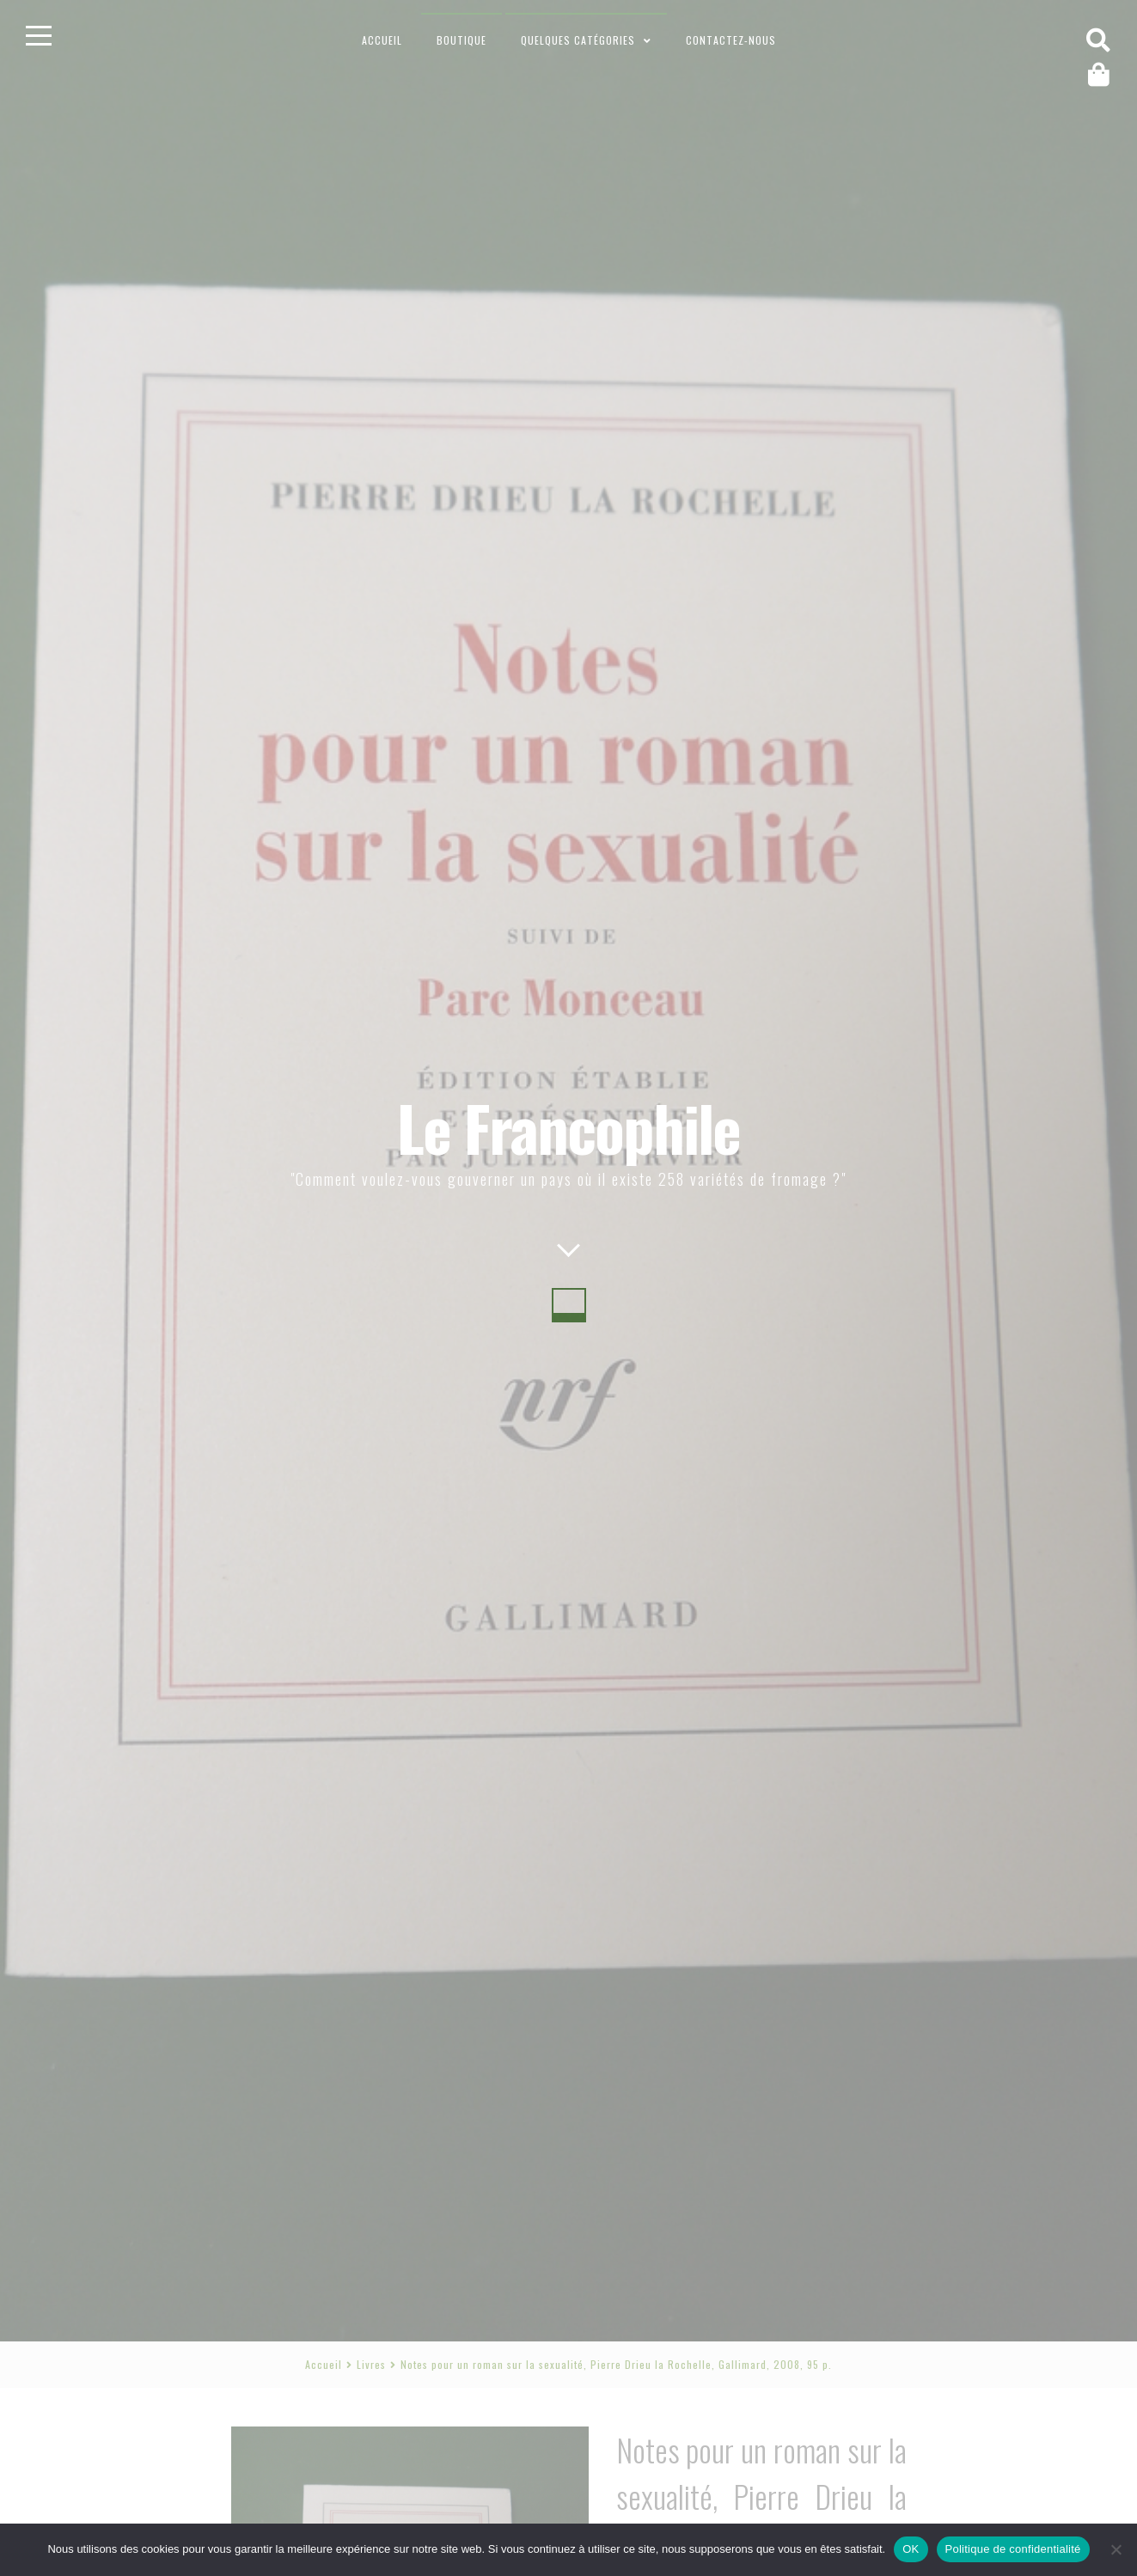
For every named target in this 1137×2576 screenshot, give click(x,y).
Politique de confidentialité (1013, 2548)
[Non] (1115, 2549)
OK (910, 2548)
